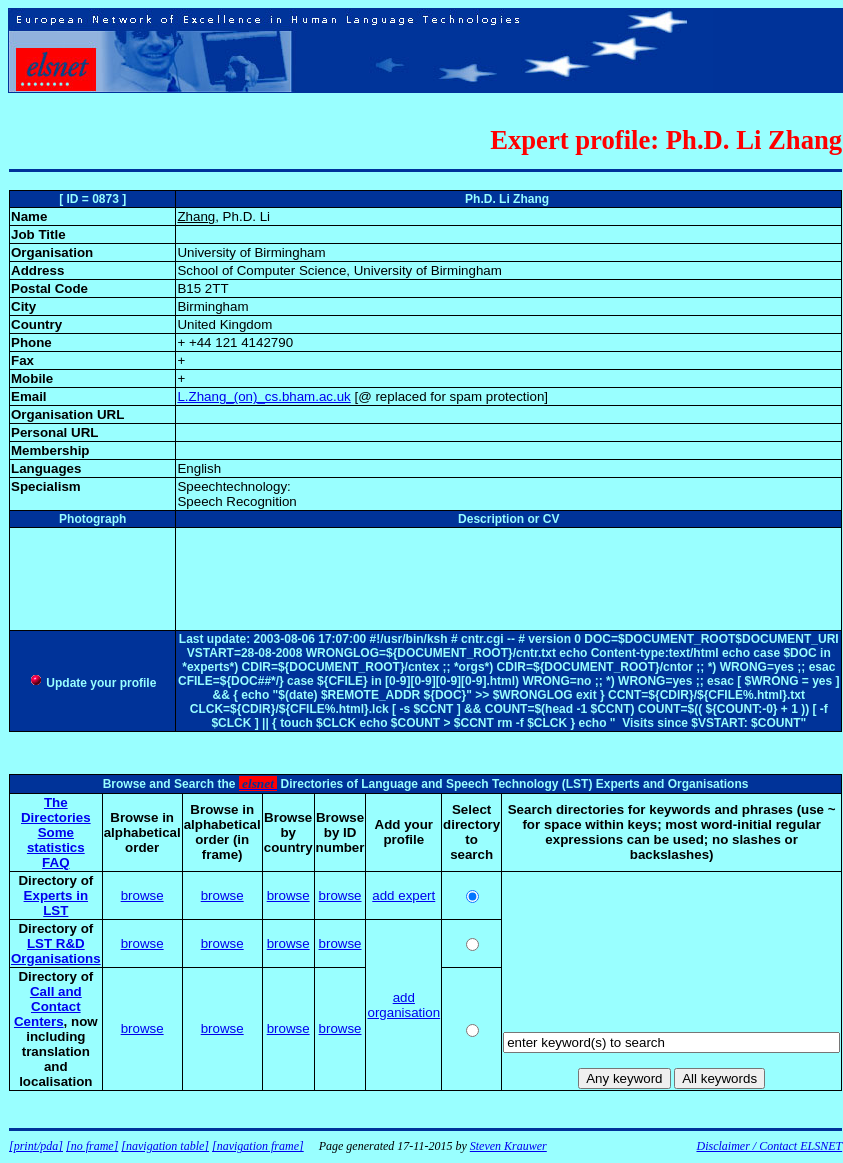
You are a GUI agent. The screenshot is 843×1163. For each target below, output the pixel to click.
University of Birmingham (251, 252)
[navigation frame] (258, 1146)
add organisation (403, 1005)
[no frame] (92, 1146)
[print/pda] (36, 1146)
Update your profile (92, 683)
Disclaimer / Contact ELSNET (769, 1146)
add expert (403, 895)
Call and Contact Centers (48, 1006)
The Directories (56, 810)
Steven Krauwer (508, 1146)
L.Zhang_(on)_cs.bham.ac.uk (263, 396)
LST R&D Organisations (56, 951)
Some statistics (56, 840)
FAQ (55, 862)
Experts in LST (56, 903)
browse (142, 895)
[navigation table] (165, 1146)
